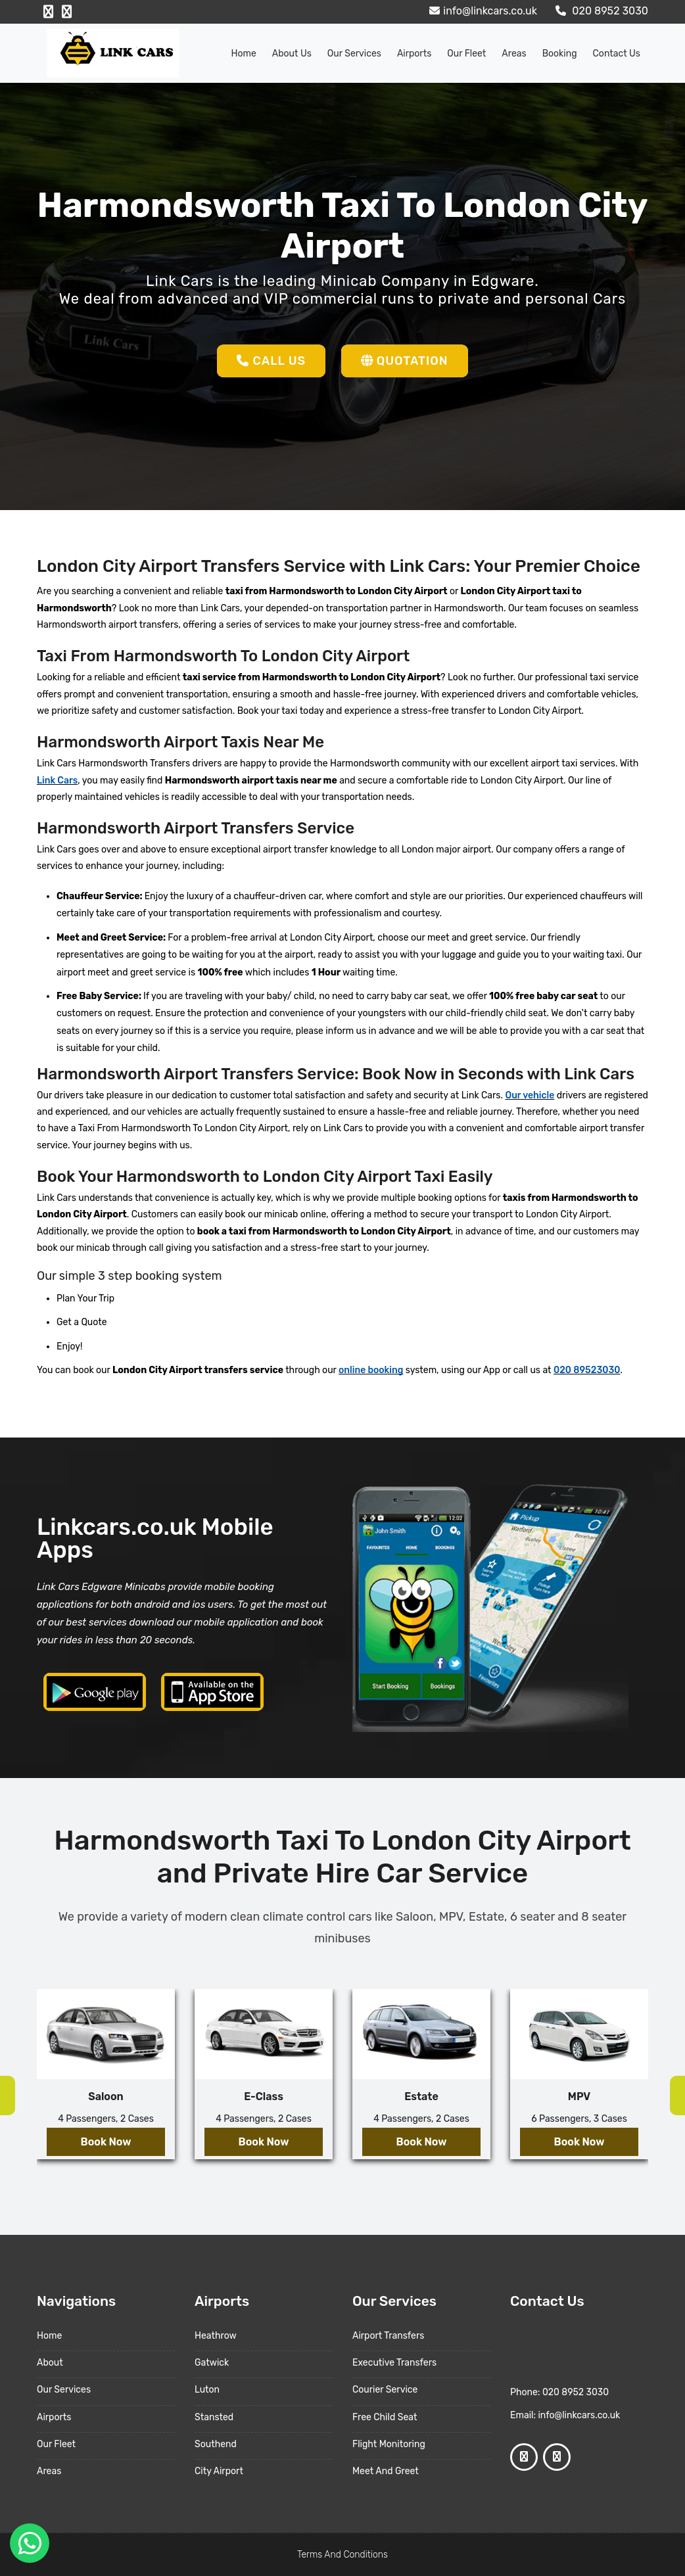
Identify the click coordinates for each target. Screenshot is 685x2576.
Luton (207, 2389)
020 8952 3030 (600, 11)
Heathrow (216, 2335)
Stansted (214, 2417)
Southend (216, 2444)
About (50, 2362)
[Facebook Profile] (48, 12)
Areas (514, 53)
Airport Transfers (388, 2335)
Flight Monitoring (388, 2444)
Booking (559, 53)
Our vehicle (529, 1095)
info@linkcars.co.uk (481, 11)
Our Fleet (466, 53)
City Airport (219, 2471)
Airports (414, 53)
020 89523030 (587, 1370)
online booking (371, 1370)
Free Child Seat (384, 2417)
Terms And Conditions (342, 2554)
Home (243, 53)
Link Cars (57, 780)
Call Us (271, 361)
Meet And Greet (385, 2471)
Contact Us (616, 53)
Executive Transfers (394, 2362)
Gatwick (212, 2362)
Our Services (354, 53)
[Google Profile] (67, 12)
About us (292, 53)
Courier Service (384, 2389)
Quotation (404, 361)
